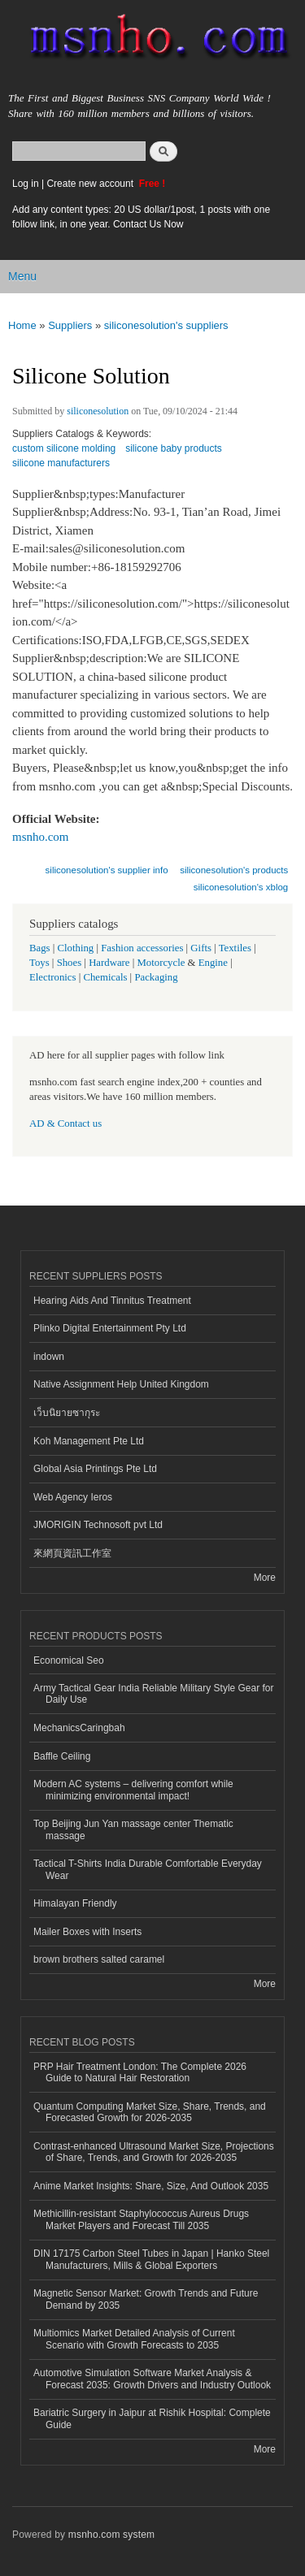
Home (22, 325)
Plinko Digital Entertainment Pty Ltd (109, 1328)
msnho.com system (111, 2534)
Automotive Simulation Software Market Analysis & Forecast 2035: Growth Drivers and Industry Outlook (152, 2378)
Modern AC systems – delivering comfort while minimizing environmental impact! (133, 1789)
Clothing (76, 948)
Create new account (91, 183)
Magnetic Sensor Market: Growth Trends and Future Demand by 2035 (145, 2299)
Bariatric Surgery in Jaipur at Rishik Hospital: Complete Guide (152, 2418)
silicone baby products (173, 448)
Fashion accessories (142, 948)
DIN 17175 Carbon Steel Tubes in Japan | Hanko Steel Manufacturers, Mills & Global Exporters (151, 2259)
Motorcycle (161, 962)
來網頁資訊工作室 (72, 1553)
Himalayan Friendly (75, 1903)
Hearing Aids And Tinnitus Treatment (112, 1300)
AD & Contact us (65, 1123)
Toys (39, 962)
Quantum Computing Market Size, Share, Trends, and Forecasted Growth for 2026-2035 (149, 2112)
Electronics (52, 977)
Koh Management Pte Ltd (88, 1441)
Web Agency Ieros (72, 1497)
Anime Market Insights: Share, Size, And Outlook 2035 (150, 2186)
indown (48, 1356)
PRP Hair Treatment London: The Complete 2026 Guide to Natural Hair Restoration (139, 2072)
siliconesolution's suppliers (166, 325)
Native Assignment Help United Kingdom (121, 1384)
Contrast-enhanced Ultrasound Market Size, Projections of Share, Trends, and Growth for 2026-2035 (153, 2152)
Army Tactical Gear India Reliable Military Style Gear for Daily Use (153, 1693)
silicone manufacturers (61, 463)
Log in (25, 183)
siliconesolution (98, 411)
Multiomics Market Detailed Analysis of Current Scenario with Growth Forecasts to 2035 (134, 2338)
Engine (213, 962)
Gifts (200, 948)
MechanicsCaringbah (79, 1728)
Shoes (69, 962)
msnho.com (40, 836)
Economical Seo (68, 1660)
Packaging (155, 977)
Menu (22, 276)
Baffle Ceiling (61, 1756)
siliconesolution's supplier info (107, 870)
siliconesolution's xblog (241, 887)
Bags (39, 948)
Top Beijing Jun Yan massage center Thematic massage (133, 1829)
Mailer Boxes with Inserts (87, 1931)
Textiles (235, 948)
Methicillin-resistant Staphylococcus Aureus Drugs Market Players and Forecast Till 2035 (141, 2219)
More (265, 1577)
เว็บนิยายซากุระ (66, 1412)
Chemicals (106, 977)
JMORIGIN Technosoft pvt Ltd (98, 1524)
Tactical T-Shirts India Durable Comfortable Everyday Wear (147, 1869)
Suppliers (70, 325)
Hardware (109, 962)
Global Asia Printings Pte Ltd (95, 1468)
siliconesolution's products (234, 870)
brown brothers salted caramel (98, 1959)
